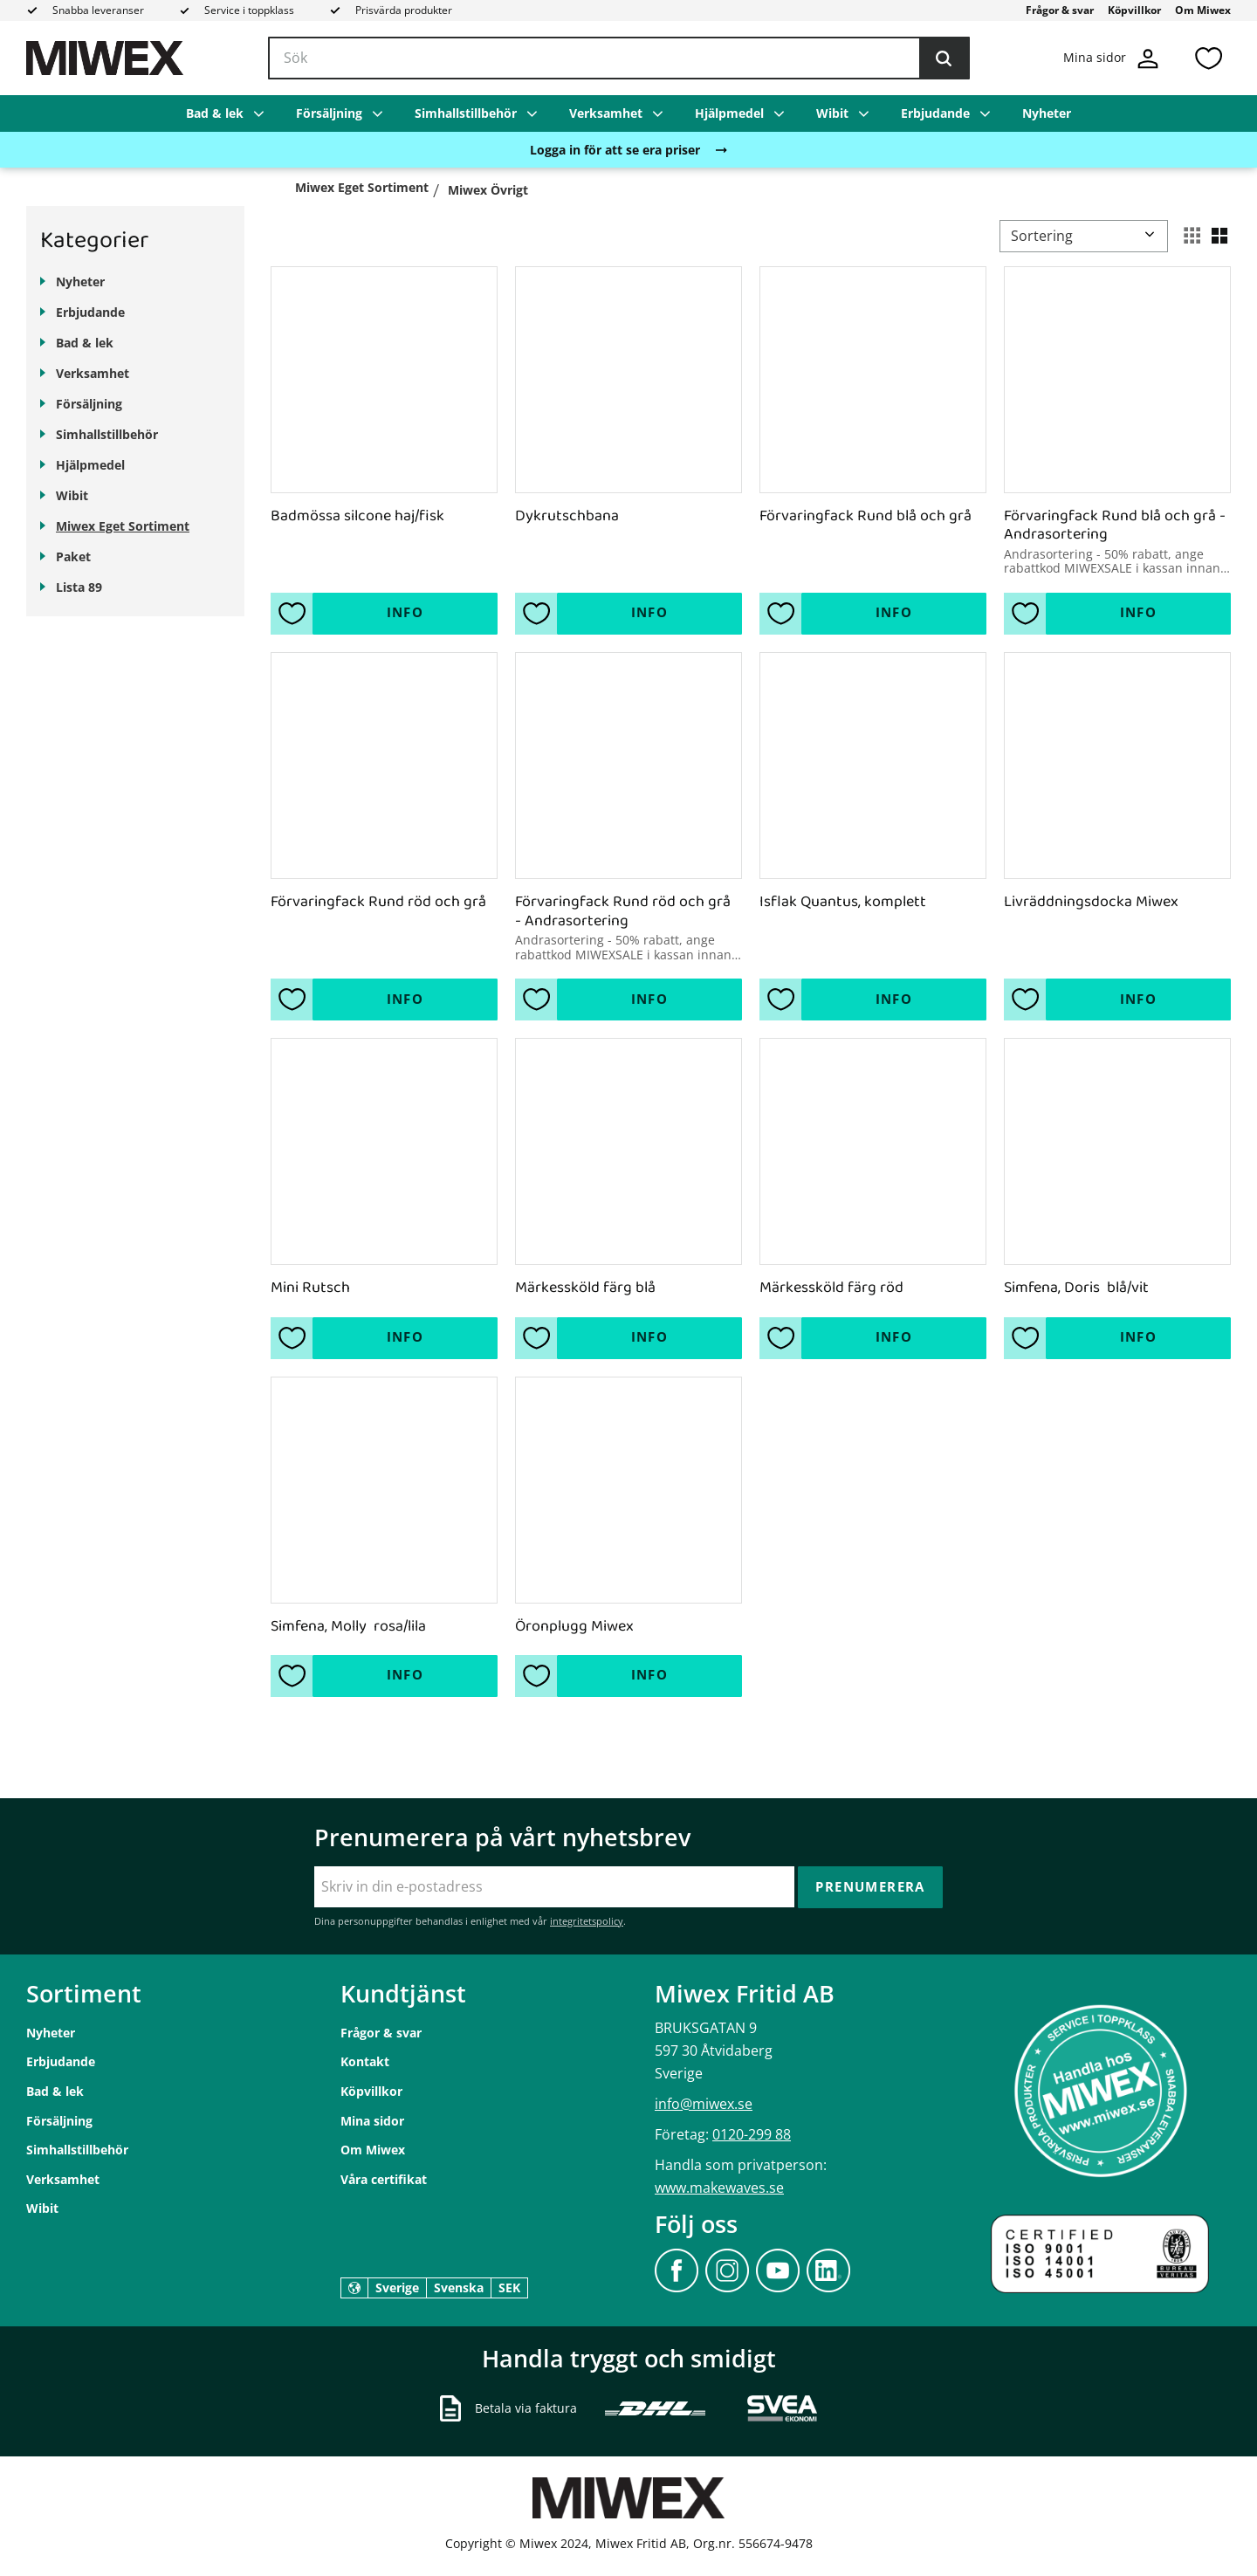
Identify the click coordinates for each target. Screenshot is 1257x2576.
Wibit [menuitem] (832, 113)
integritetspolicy (586, 1920)
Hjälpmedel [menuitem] (729, 113)
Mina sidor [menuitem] (372, 2120)
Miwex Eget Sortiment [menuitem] (122, 526)
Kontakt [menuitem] (364, 2061)
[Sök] (943, 58)
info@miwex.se (703, 2103)
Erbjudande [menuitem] (935, 113)
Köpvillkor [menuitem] (1134, 10)
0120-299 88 (751, 2134)
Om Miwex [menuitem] (1203, 10)
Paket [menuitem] (73, 556)
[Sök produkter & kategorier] (619, 58)
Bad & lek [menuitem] (215, 113)
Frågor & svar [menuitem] (1060, 10)
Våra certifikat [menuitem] (383, 2179)
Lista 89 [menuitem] (79, 587)
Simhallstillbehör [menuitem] (466, 113)
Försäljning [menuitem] (329, 113)
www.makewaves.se (719, 2187)
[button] (1208, 58)
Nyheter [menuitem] (1046, 113)
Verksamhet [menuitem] (605, 113)
